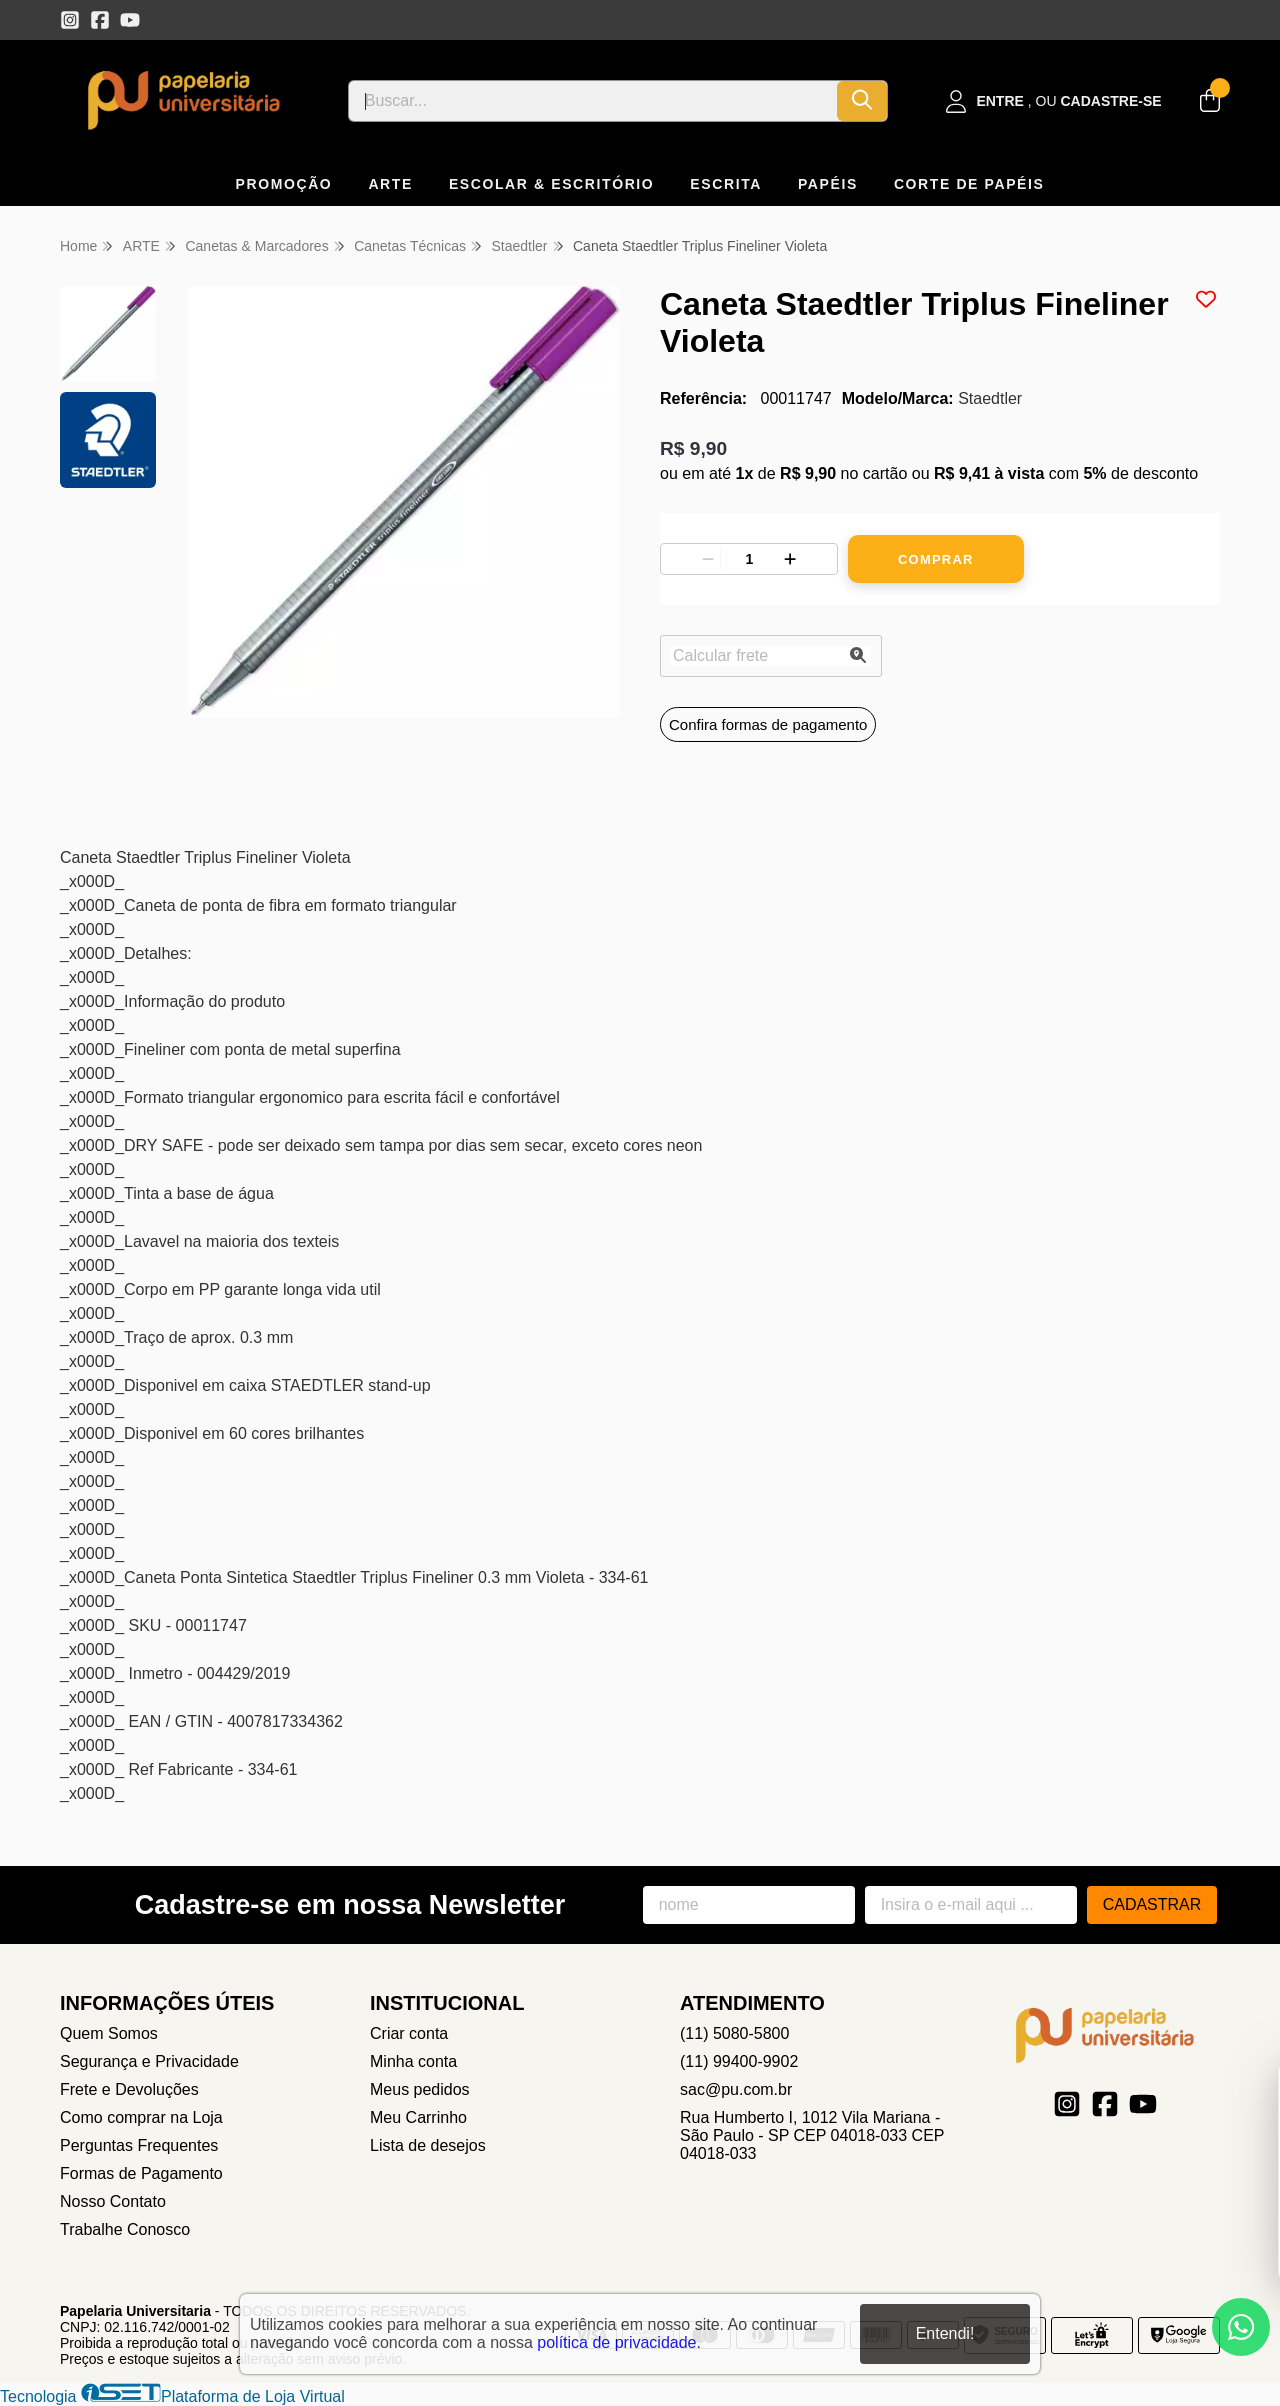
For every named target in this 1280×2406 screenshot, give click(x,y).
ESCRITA (726, 184)
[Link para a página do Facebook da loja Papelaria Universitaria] (100, 20)
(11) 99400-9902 (739, 2061)
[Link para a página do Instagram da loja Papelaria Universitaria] (70, 20)
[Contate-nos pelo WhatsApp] (1241, 2327)
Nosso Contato (113, 2201)
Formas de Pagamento (141, 2173)
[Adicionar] (790, 559)
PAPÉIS (828, 184)
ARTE (390, 184)
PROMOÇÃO (284, 184)
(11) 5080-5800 (734, 2033)
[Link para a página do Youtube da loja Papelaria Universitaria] (130, 20)
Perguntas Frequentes (139, 2145)
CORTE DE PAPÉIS (969, 184)
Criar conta (409, 2033)
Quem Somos (109, 2033)
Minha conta (413, 2061)
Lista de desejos (428, 2145)
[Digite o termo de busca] (593, 101)
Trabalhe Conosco (125, 2229)
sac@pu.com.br (736, 2089)
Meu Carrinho (418, 2117)
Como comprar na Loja (141, 2117)
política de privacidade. (619, 2342)
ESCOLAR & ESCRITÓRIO (551, 184)
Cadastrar (1152, 1904)
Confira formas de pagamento (768, 724)
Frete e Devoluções (129, 2089)
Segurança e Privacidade (149, 2061)
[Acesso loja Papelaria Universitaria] (1054, 101)
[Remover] (708, 559)
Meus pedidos (420, 2089)
